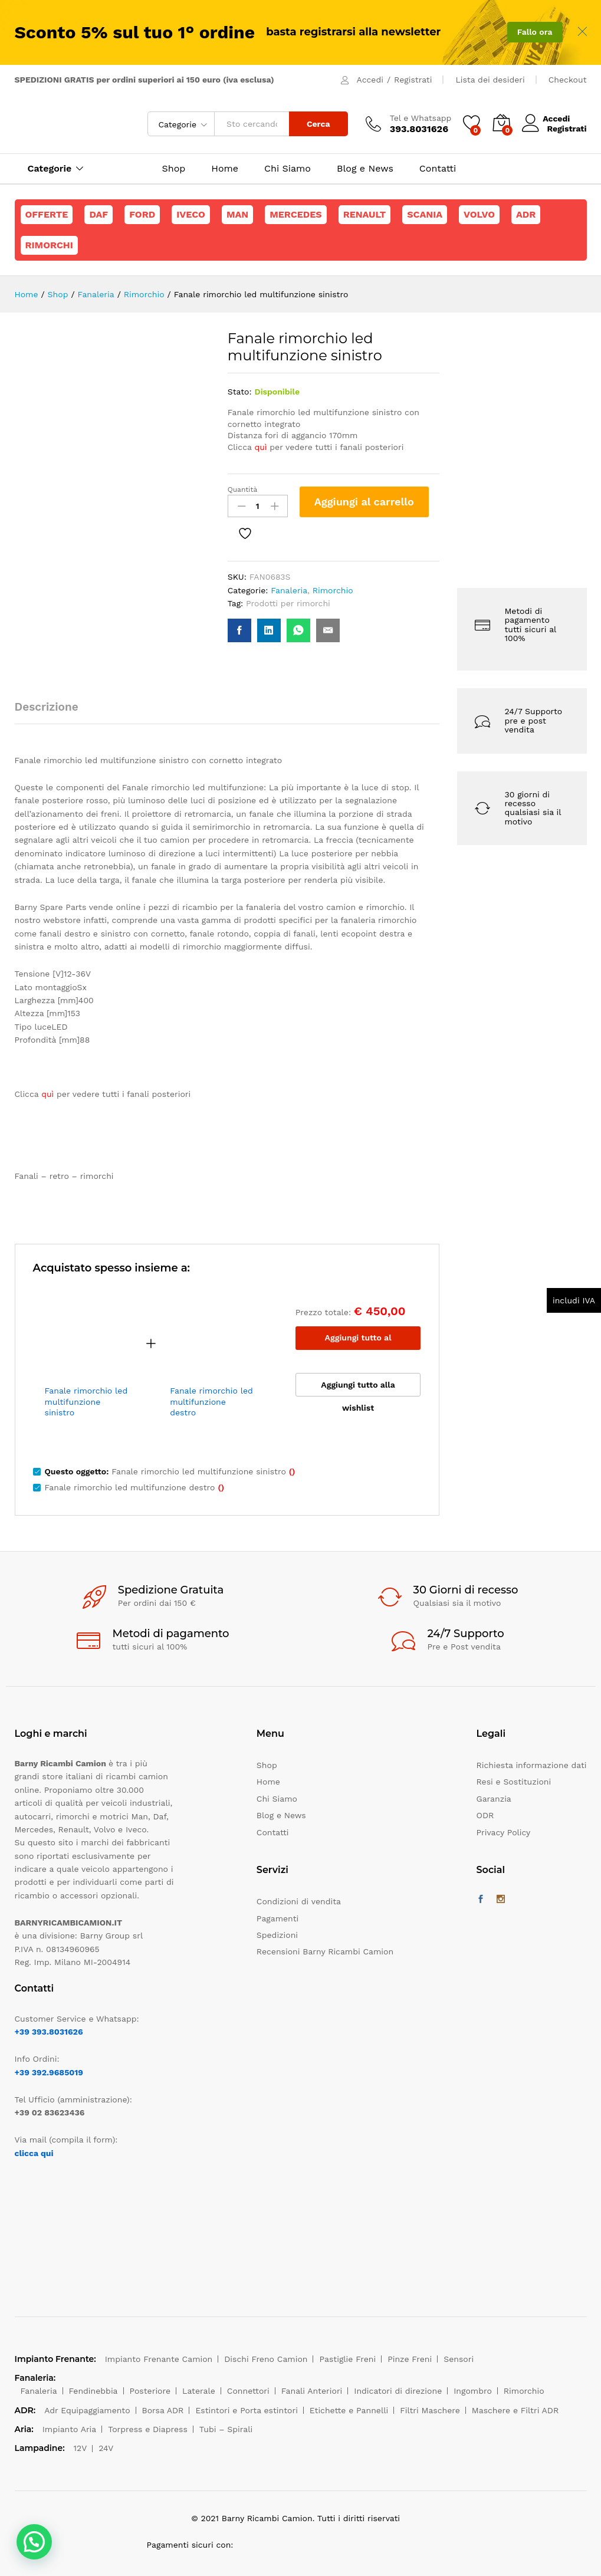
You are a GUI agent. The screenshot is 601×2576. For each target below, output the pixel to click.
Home (224, 168)
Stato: (240, 391)
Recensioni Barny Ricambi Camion (325, 1951)
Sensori (459, 2359)
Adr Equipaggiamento (87, 2410)
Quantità (243, 489)
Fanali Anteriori (312, 2391)
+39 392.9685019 (49, 2072)
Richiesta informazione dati (532, 1765)
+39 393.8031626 (49, 2031)
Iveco (190, 214)
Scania (424, 214)
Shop (174, 168)
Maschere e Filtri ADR (515, 2410)
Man (237, 214)
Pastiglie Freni (347, 2359)
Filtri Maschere (430, 2410)
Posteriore (150, 2391)
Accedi (370, 79)
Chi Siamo (287, 168)
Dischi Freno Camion (265, 2359)
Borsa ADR (163, 2410)
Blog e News (365, 168)
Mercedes (295, 214)
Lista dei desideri (489, 79)
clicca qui (34, 2153)
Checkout (568, 79)
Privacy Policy (504, 1832)
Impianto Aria (69, 2429)
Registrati (413, 79)
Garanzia (494, 1798)
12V (80, 2448)
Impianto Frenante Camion (159, 2359)
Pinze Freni (409, 2359)
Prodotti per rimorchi (288, 603)
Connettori (248, 2391)
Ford (142, 214)
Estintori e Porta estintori (246, 2410)
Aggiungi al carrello (364, 501)
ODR (485, 1815)
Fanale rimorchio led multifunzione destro (211, 1401)
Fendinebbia (93, 2391)
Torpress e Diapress (148, 2429)
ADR (526, 214)
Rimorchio (333, 590)
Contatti (437, 168)
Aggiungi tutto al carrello (358, 1341)
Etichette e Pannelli (349, 2410)
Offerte (46, 214)
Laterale (198, 2391)
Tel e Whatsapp (421, 118)
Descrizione (46, 706)
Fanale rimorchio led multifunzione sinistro (86, 1401)
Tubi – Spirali (225, 2429)
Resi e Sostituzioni (514, 1781)
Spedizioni (277, 1935)
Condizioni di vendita (299, 1901)
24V (105, 2448)
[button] (34, 2541)
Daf (98, 214)
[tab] (52, 712)
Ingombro (473, 2391)
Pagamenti (277, 1918)
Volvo (479, 214)
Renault (364, 214)
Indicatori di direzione (398, 2391)
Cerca (318, 124)
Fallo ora (535, 32)
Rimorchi (49, 245)
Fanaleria (289, 590)
